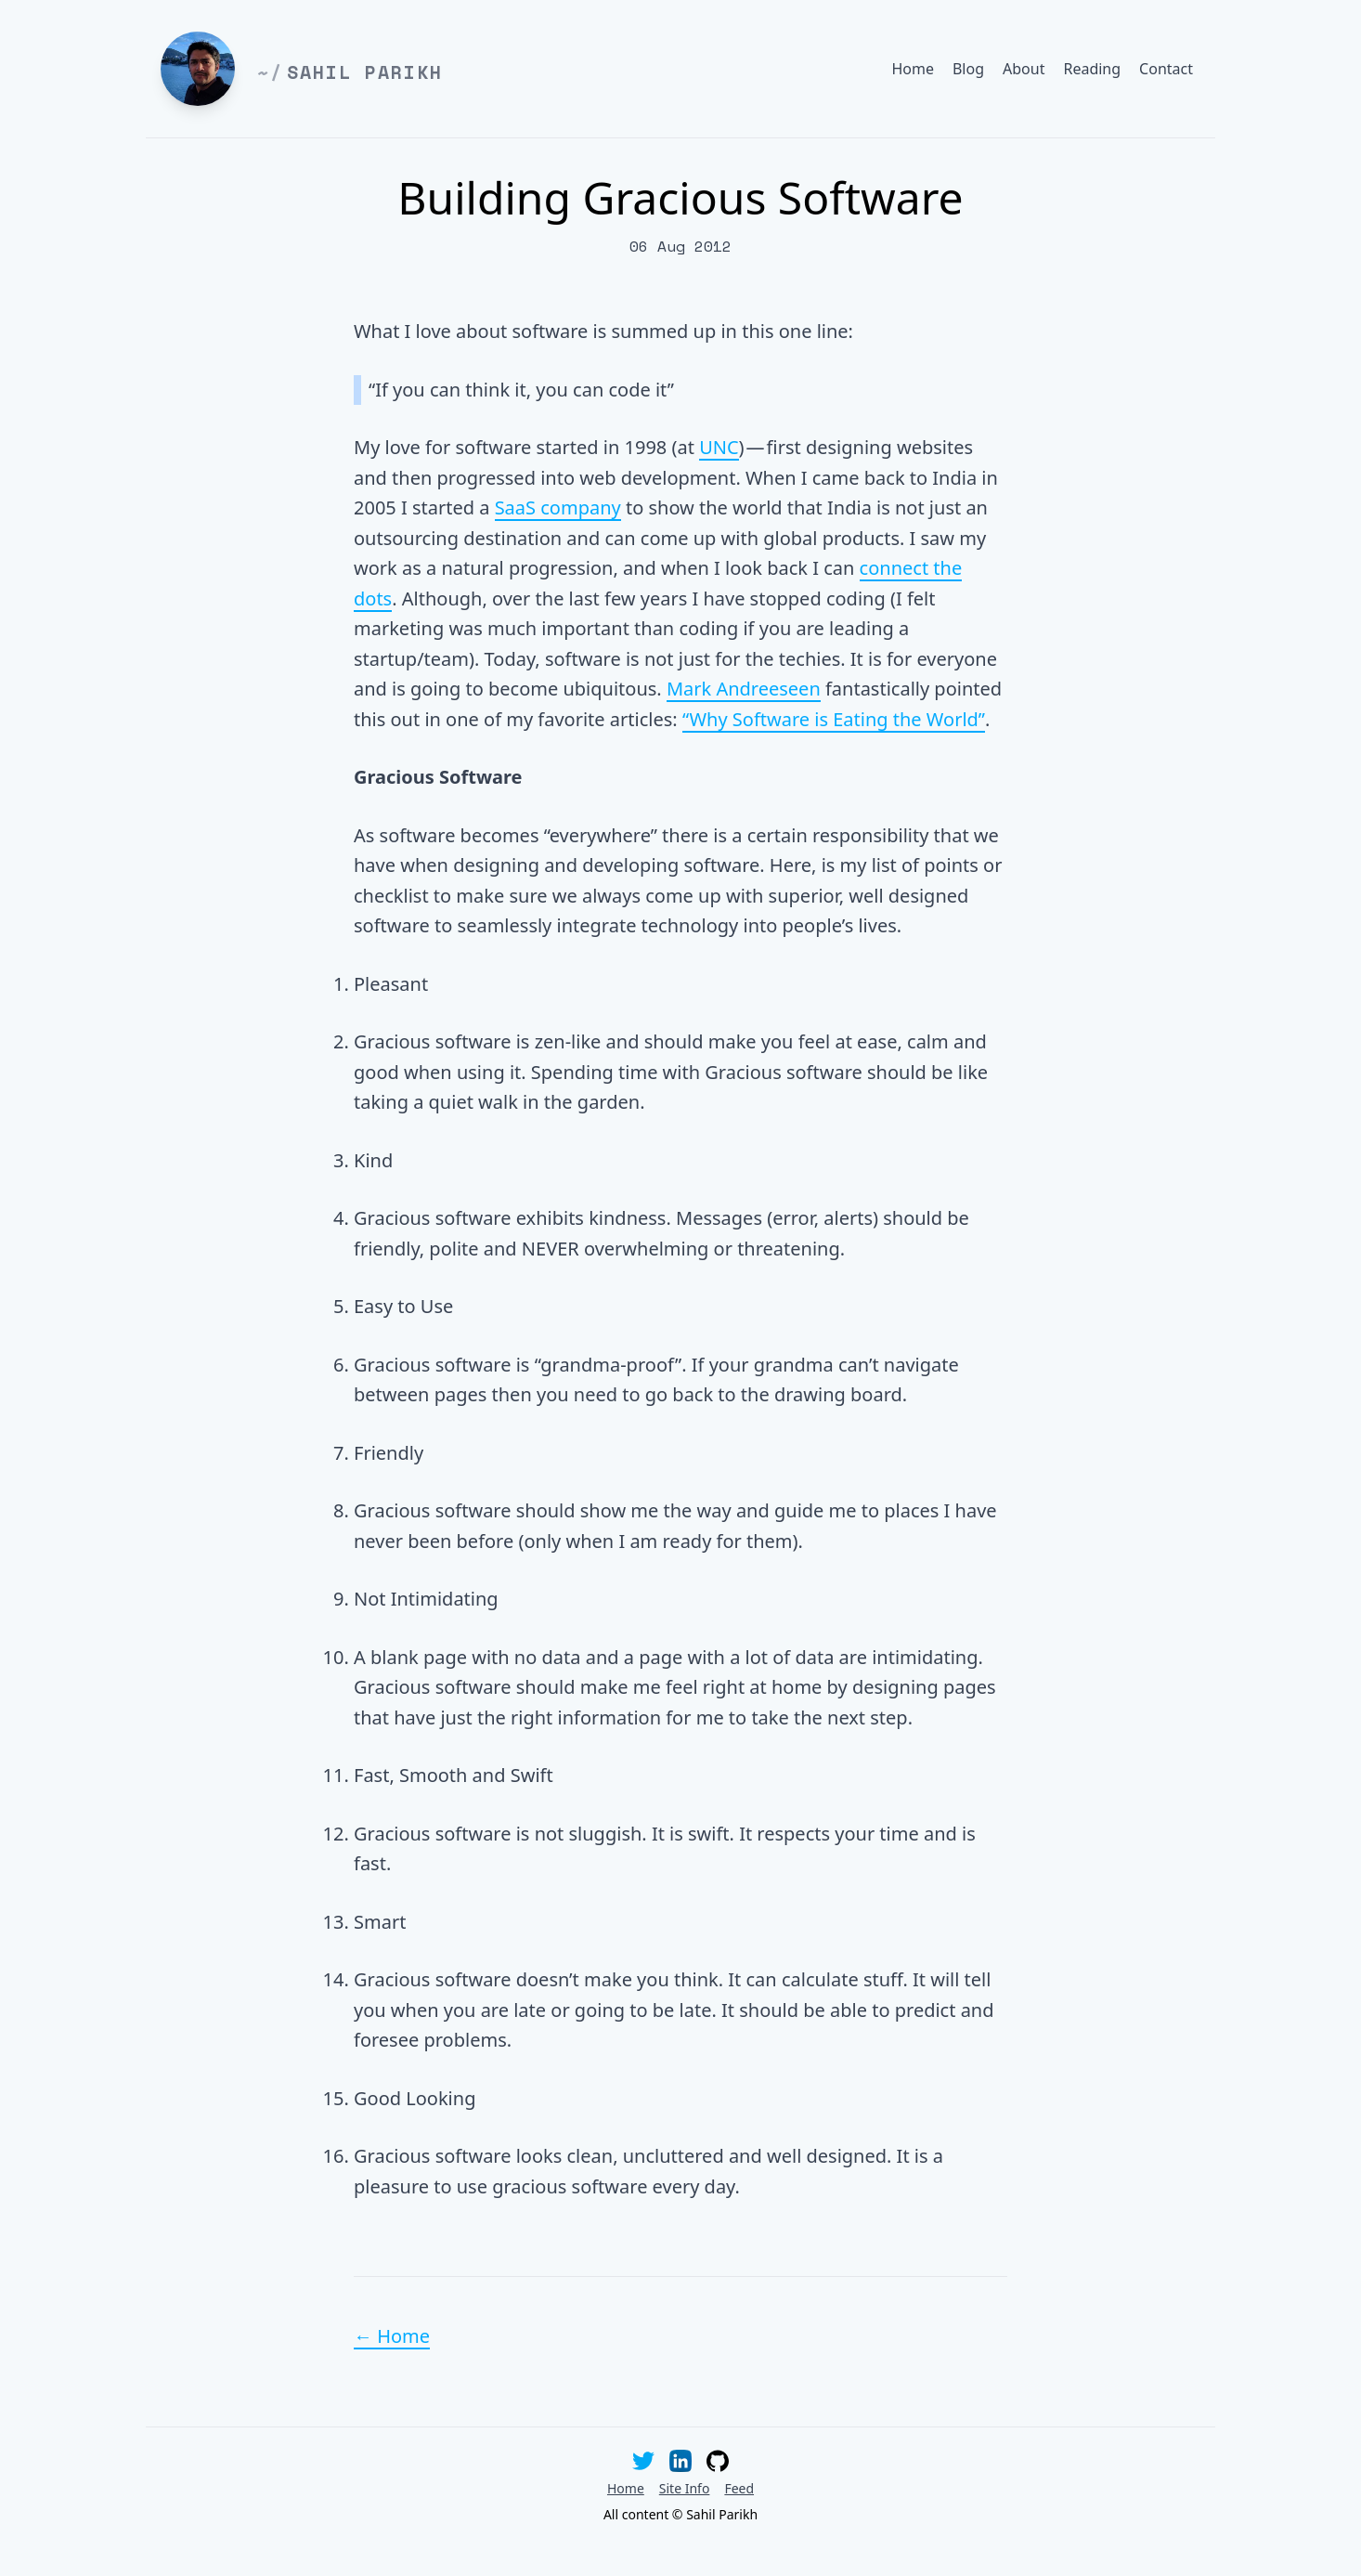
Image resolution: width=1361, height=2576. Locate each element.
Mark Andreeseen (744, 688)
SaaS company (558, 507)
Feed (739, 2488)
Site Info (684, 2488)
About (1023, 69)
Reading (1092, 69)
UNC (718, 447)
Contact (1166, 69)
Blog (968, 69)
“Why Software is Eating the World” (833, 719)
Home (912, 69)
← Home (392, 2335)
